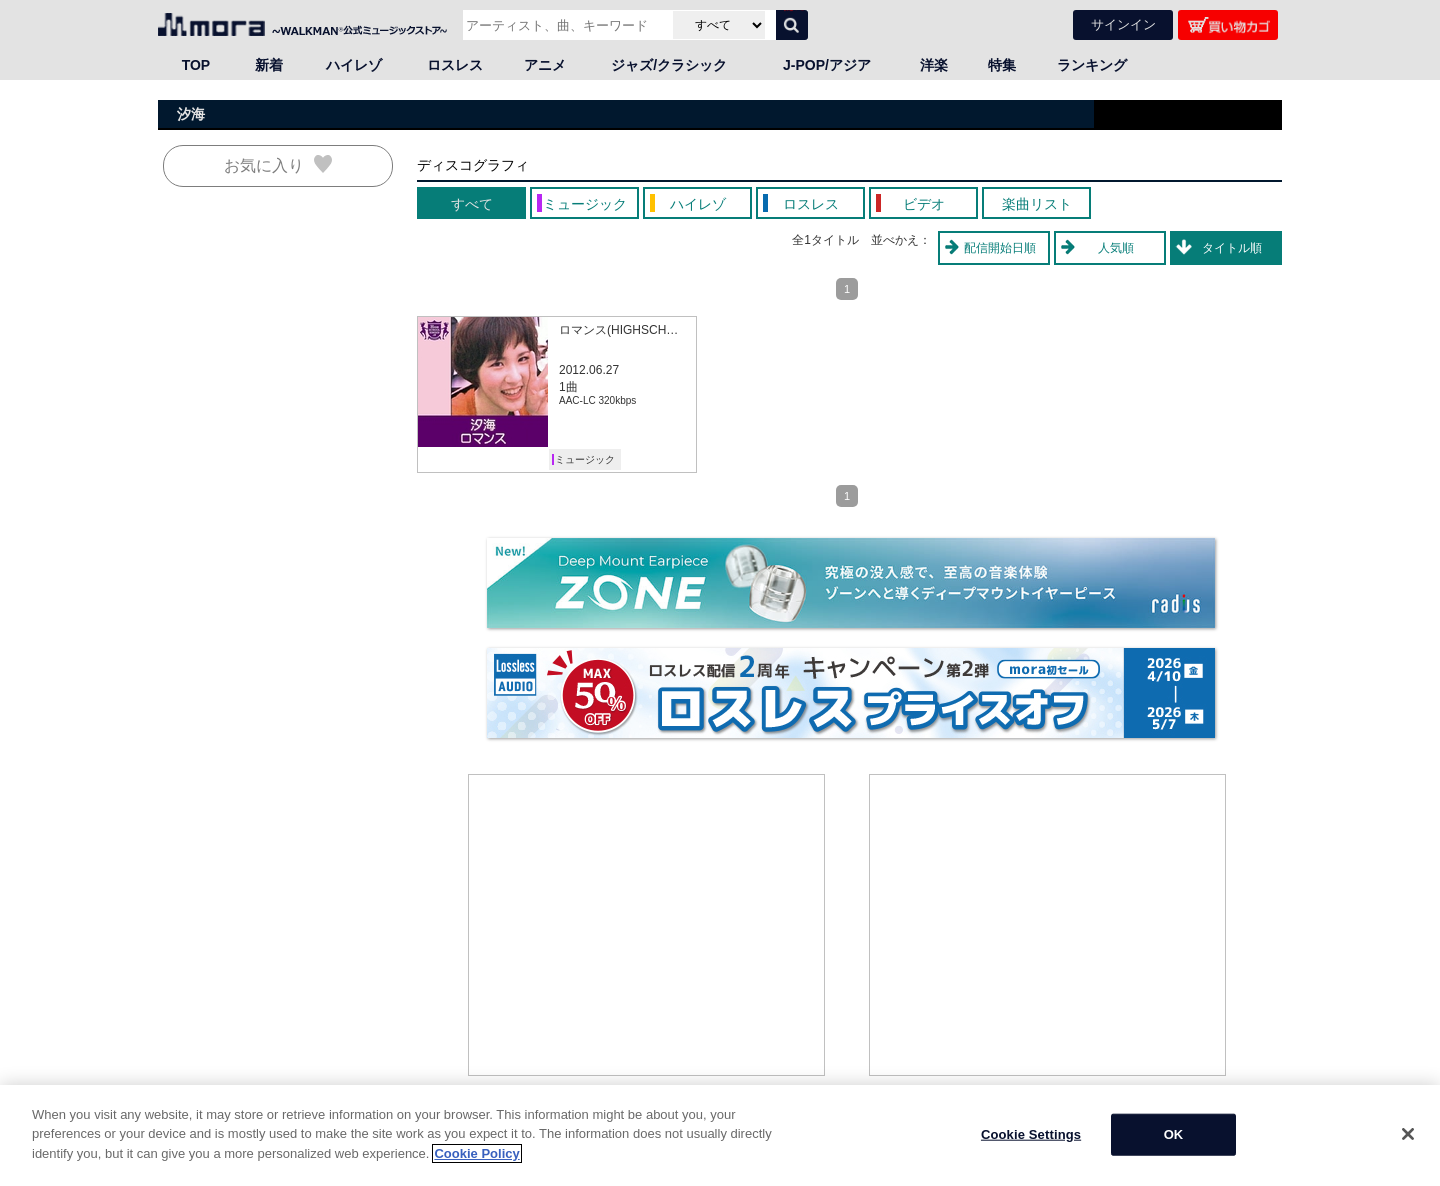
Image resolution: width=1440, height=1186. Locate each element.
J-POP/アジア (827, 65)
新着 (269, 65)
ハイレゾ (354, 65)
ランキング (1092, 65)
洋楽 (934, 65)
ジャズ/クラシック (669, 65)
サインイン (1123, 24)
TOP (196, 65)
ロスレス (455, 65)
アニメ (545, 65)
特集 (1002, 65)
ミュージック (585, 459)
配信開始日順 (1000, 248)
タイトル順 (1232, 248)
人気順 (1116, 248)
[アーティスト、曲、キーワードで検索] (565, 25)
